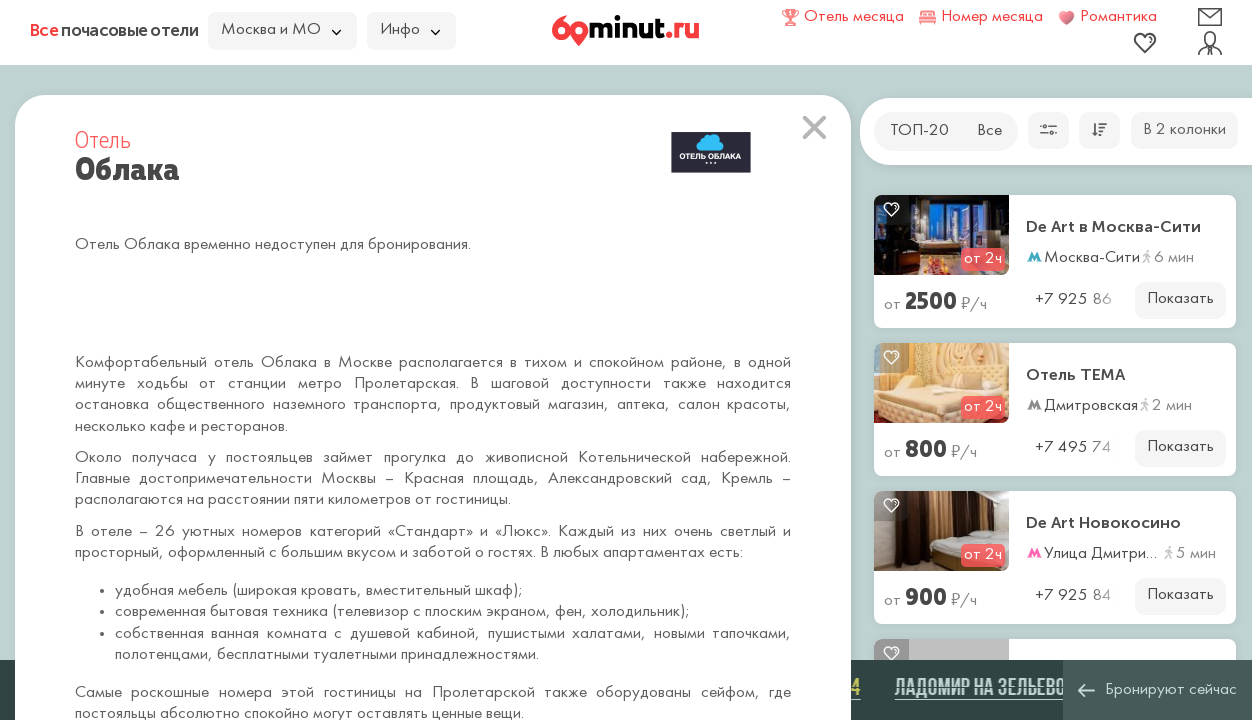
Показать (1180, 299)
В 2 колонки (1184, 130)
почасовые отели (114, 30)
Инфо (410, 30)
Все (989, 131)
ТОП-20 (919, 131)
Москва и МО (281, 30)
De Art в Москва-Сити (1113, 227)
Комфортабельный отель (164, 363)
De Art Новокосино (1103, 523)
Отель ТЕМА (1075, 375)
